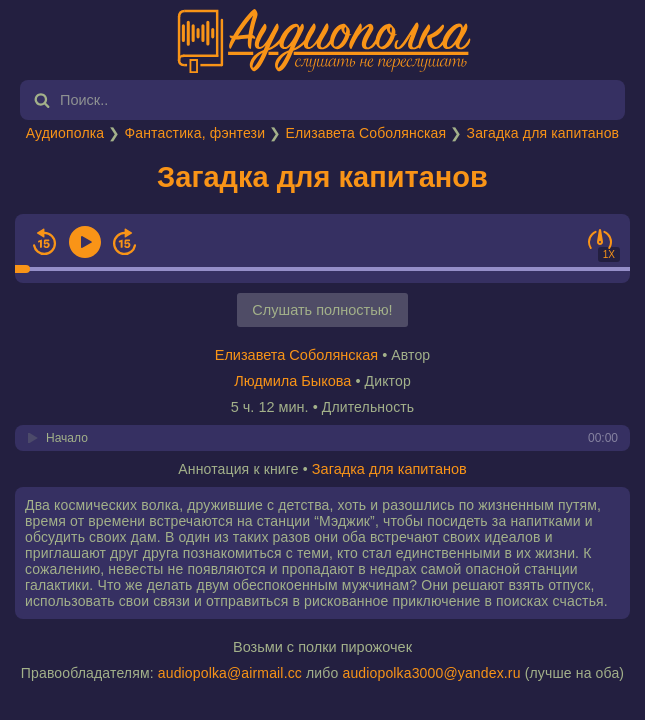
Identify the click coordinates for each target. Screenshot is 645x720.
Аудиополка (65, 133)
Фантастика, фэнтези (194, 133)
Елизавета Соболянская (365, 133)
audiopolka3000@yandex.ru (431, 673)
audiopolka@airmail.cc (230, 673)
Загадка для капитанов (543, 133)
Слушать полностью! (322, 310)
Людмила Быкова (292, 381)
